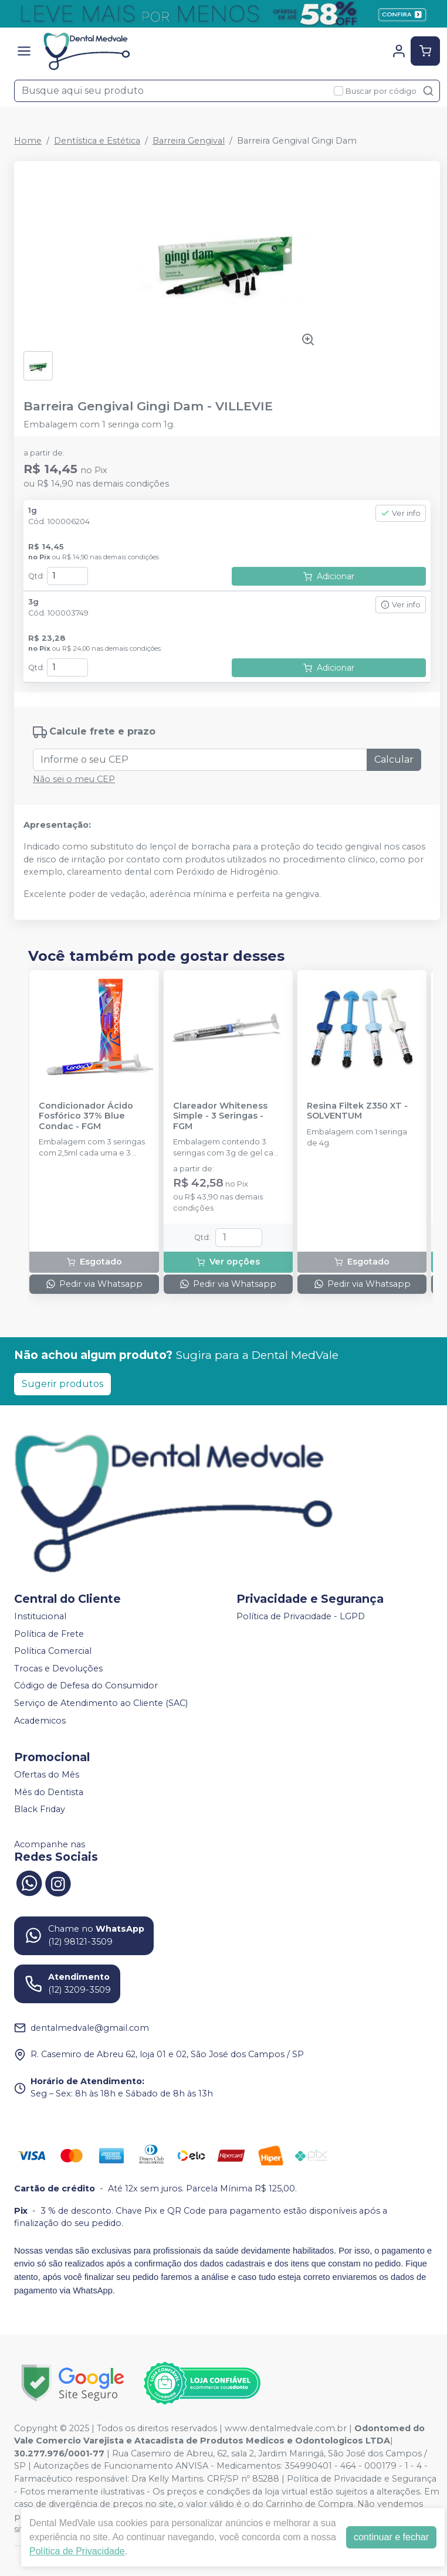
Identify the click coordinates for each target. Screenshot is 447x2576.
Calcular (394, 759)
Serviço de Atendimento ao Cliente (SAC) (101, 1703)
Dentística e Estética (97, 140)
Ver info (401, 513)
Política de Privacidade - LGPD (300, 1616)
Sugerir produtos (62, 1383)
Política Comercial (53, 1651)
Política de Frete (49, 1634)
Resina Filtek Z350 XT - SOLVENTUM (357, 1111)
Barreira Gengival (189, 140)
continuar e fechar (391, 2537)
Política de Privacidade (77, 2551)
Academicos (40, 1720)
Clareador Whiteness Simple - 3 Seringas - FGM (220, 1116)
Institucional (40, 1616)
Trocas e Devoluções (58, 1668)
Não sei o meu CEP (74, 779)
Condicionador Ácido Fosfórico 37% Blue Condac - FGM (86, 1116)
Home (28, 140)
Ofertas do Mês (46, 1774)
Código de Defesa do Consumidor (86, 1686)
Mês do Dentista (48, 1792)
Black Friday (39, 1809)
